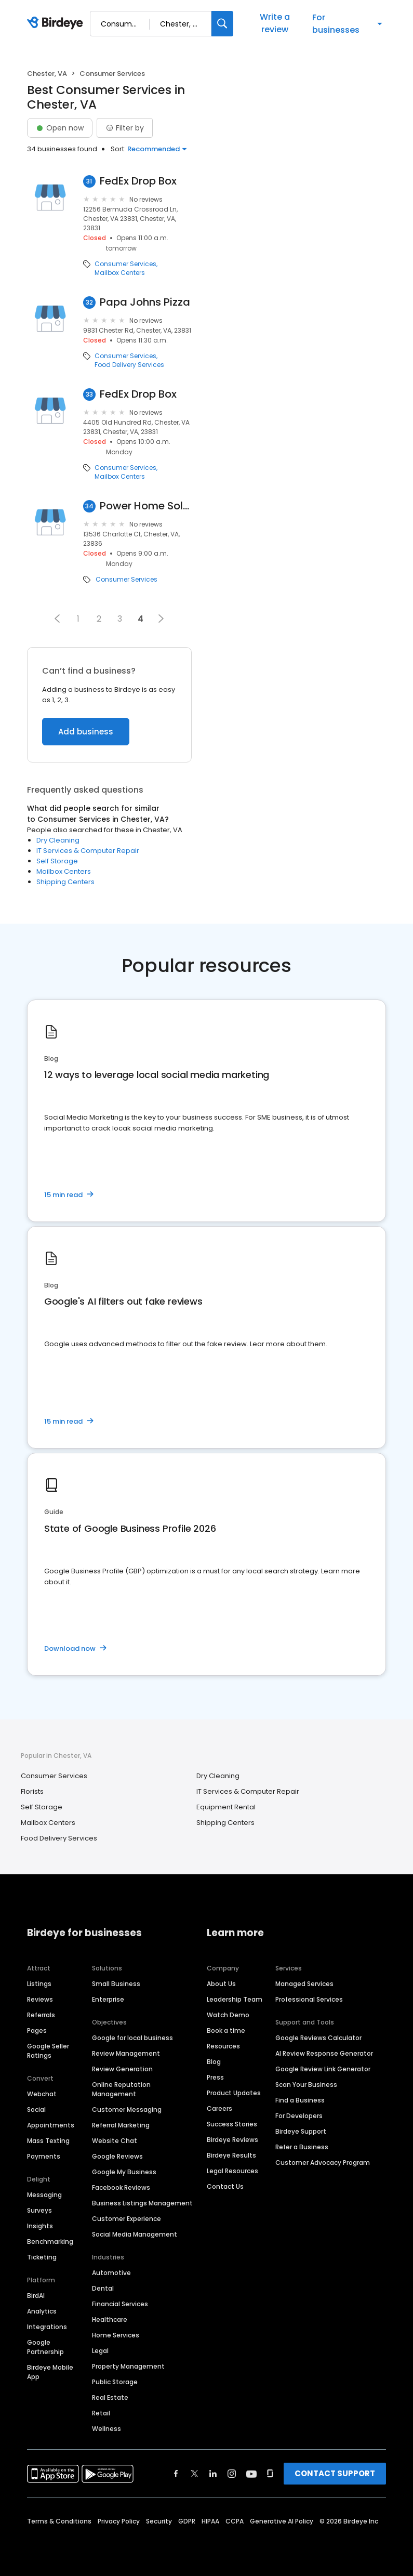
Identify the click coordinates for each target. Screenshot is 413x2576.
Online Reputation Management (121, 2089)
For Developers (299, 2115)
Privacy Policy (119, 2521)
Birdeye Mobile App (50, 2372)
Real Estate (110, 2397)
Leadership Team (234, 1999)
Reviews (40, 1999)
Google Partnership (45, 2347)
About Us (221, 1983)
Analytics (42, 2311)
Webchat (42, 2093)
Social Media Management (134, 2234)
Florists (32, 1791)
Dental (103, 2288)
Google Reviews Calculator (318, 2037)
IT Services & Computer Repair (87, 851)
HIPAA (210, 2521)
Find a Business (300, 2100)
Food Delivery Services (129, 365)
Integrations (47, 2326)
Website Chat (114, 2140)
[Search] (222, 23)
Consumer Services (125, 264)
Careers (219, 2108)
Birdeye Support (300, 2131)
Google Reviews (117, 2156)
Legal (100, 2350)
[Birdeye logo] (57, 23)
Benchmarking (50, 2241)
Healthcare (109, 2319)
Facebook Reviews (121, 2187)
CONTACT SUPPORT (335, 2473)
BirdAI (36, 2295)
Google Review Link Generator (322, 2069)
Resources (223, 2046)
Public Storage (115, 2381)
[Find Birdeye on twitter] (194, 2474)
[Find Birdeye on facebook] (176, 2474)
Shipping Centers (65, 882)
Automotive (111, 2272)
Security (159, 2521)
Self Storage (57, 861)
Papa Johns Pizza (145, 302)
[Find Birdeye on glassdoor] (270, 2474)
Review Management (126, 2053)
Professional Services (309, 1999)
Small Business (116, 1983)
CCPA (234, 2521)
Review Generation (122, 2069)
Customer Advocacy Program (322, 2162)
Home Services (115, 2335)
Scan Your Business (306, 2084)
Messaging (44, 2194)
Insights (40, 2226)
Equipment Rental (226, 1807)
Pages (37, 2030)
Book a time (226, 2030)
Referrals (41, 2014)
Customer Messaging (127, 2109)
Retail (101, 2413)
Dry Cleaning (57, 840)
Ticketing (42, 2257)
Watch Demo (228, 2014)
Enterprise (108, 1999)
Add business (85, 731)
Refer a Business (301, 2147)
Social (36, 2109)
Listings (39, 1983)
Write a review (275, 23)
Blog (214, 2061)
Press (215, 2077)
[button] (57, 618)
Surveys (39, 2210)
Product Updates (234, 2092)
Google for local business (132, 2037)
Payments (43, 2156)
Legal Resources (232, 2170)
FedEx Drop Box (138, 181)
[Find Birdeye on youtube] (251, 2474)
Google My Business (124, 2171)
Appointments (50, 2125)
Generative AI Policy (281, 2521)
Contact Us (225, 2186)
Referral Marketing (121, 2125)
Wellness (106, 2428)
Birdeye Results (231, 2155)
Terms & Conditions (59, 2521)
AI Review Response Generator (324, 2053)
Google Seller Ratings (48, 2051)
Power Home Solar (146, 506)
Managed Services (304, 1983)
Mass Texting (48, 2140)
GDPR (186, 2521)
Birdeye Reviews (232, 2139)
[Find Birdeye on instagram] (232, 2474)
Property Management (128, 2366)
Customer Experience (126, 2218)
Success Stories (232, 2124)
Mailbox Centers (120, 273)
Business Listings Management (142, 2203)
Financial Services (120, 2303)
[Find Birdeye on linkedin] (213, 2474)
